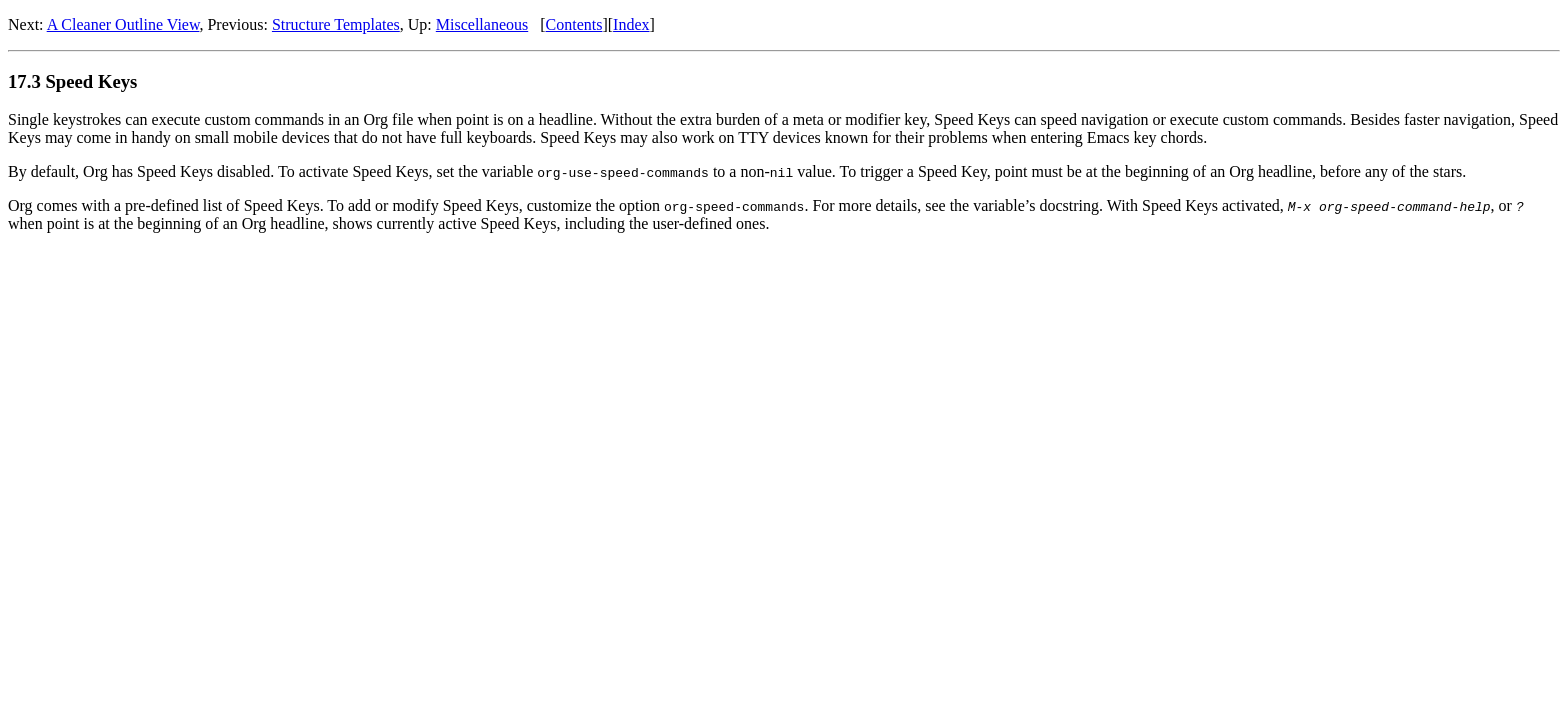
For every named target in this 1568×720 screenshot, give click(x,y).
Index (631, 24)
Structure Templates (336, 24)
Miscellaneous (482, 24)
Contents (574, 24)
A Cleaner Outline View (123, 24)
